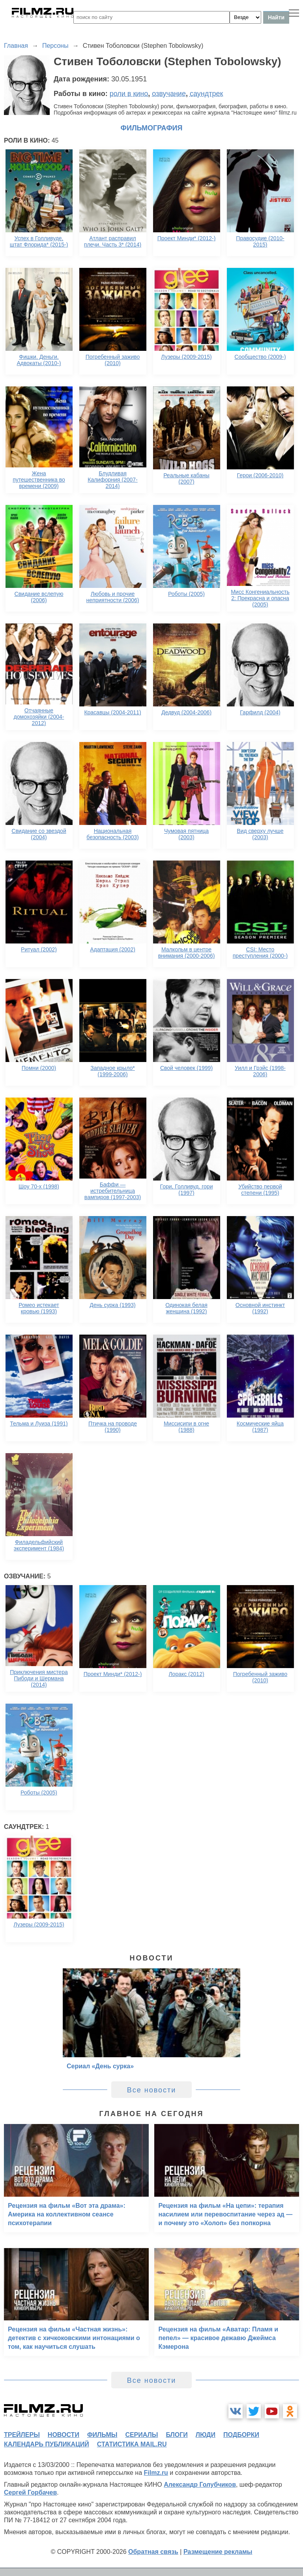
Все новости (151, 2090)
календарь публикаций (46, 2444)
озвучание (169, 94)
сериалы (141, 2434)
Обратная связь (153, 2551)
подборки (241, 2434)
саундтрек (206, 94)
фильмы (102, 2434)
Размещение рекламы (217, 2551)
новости (63, 2434)
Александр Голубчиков (200, 2484)
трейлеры (22, 2434)
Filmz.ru (156, 2472)
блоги (176, 2434)
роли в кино (129, 94)
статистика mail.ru (132, 2444)
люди (205, 2434)
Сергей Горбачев (30, 2492)
